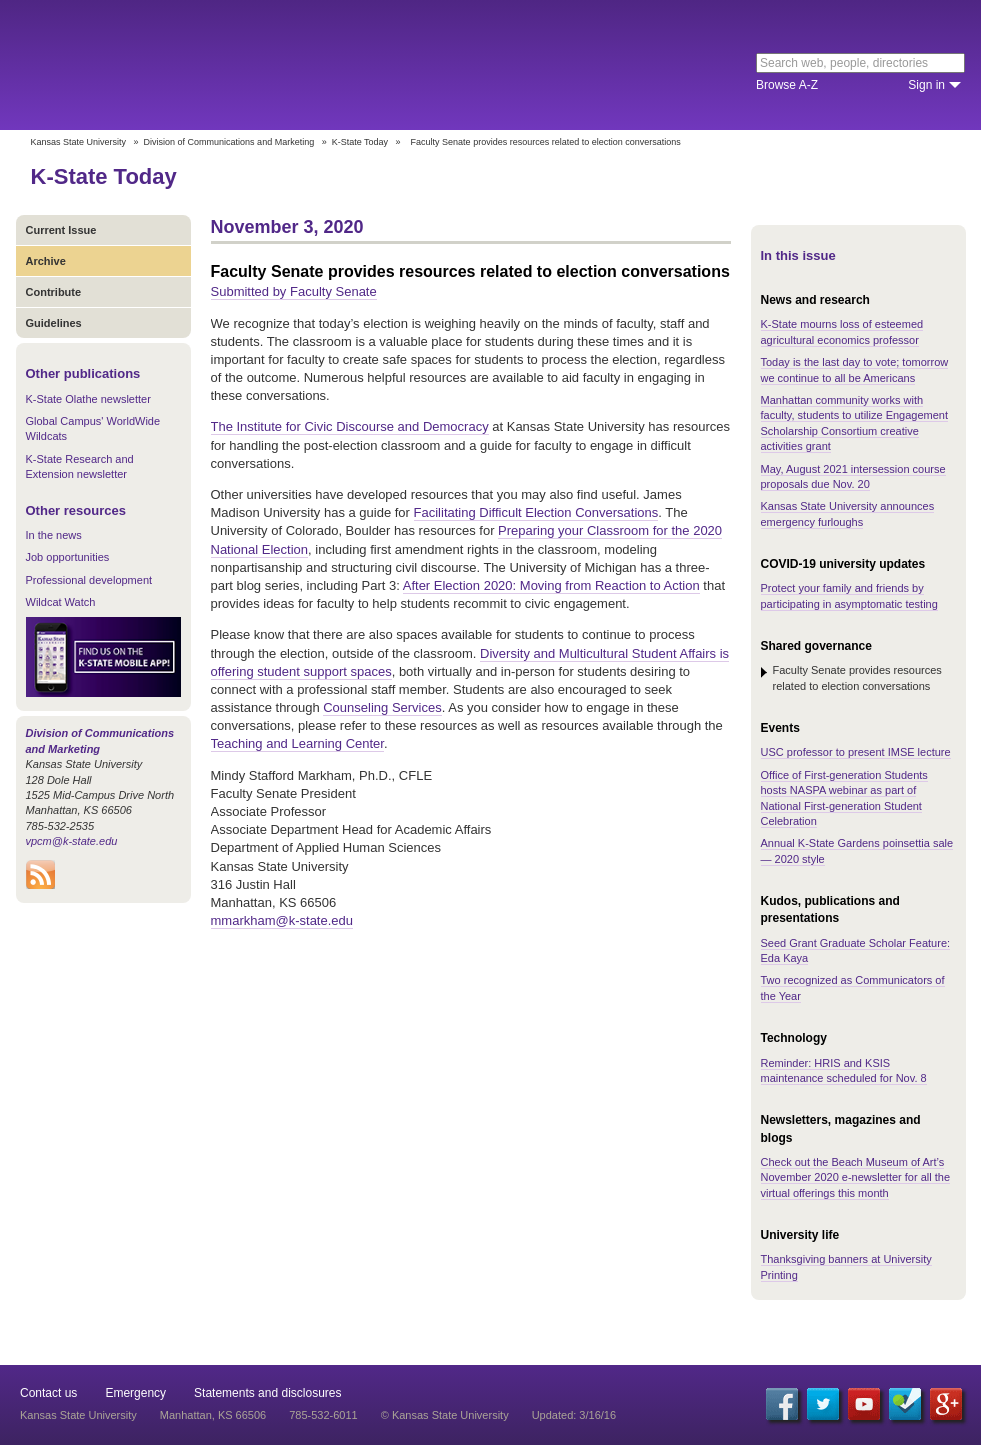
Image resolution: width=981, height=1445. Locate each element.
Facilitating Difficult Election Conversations (536, 512)
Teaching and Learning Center (297, 743)
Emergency (135, 1393)
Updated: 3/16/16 (574, 1415)
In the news (54, 535)
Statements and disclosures (267, 1393)
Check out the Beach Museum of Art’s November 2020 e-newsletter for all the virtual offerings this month (856, 1177)
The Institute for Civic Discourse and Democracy (350, 426)
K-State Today (360, 142)
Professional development (89, 580)
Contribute (54, 292)
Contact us (48, 1393)
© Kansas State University (445, 1415)
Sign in (926, 85)
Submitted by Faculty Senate (294, 291)
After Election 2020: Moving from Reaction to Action (551, 585)
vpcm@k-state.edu (72, 841)
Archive (46, 261)
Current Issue (61, 230)
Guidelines (54, 323)
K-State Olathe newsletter (88, 399)
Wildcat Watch (61, 602)
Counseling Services (382, 707)
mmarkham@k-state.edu (282, 920)
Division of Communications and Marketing (229, 142)
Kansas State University (182, 65)
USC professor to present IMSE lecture (856, 752)
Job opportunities (68, 557)
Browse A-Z (787, 85)
